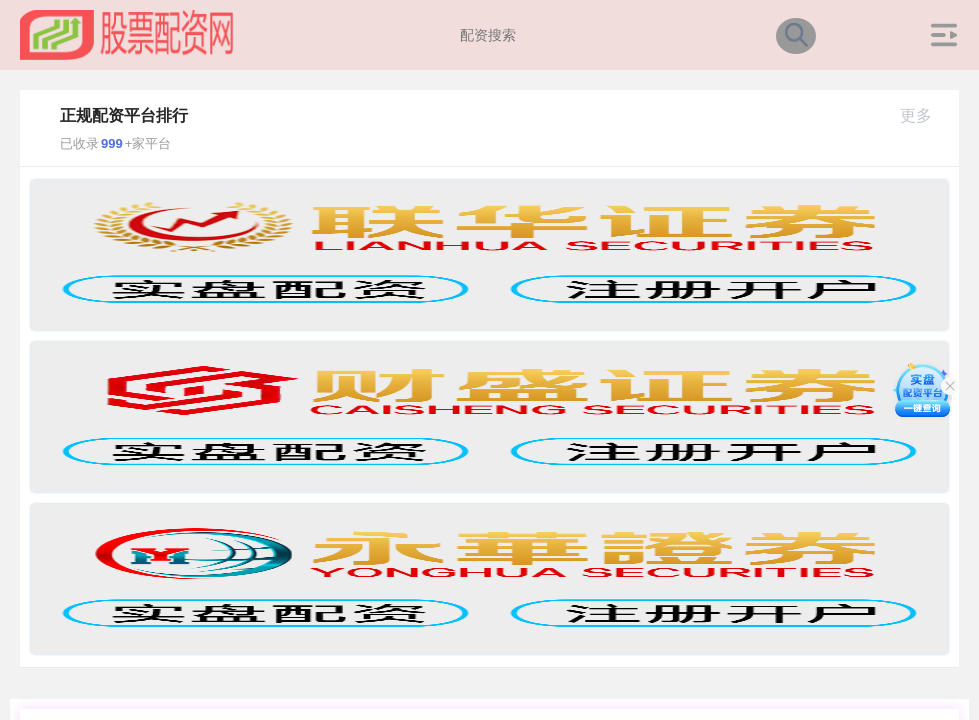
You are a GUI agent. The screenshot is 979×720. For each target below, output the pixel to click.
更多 (924, 115)
